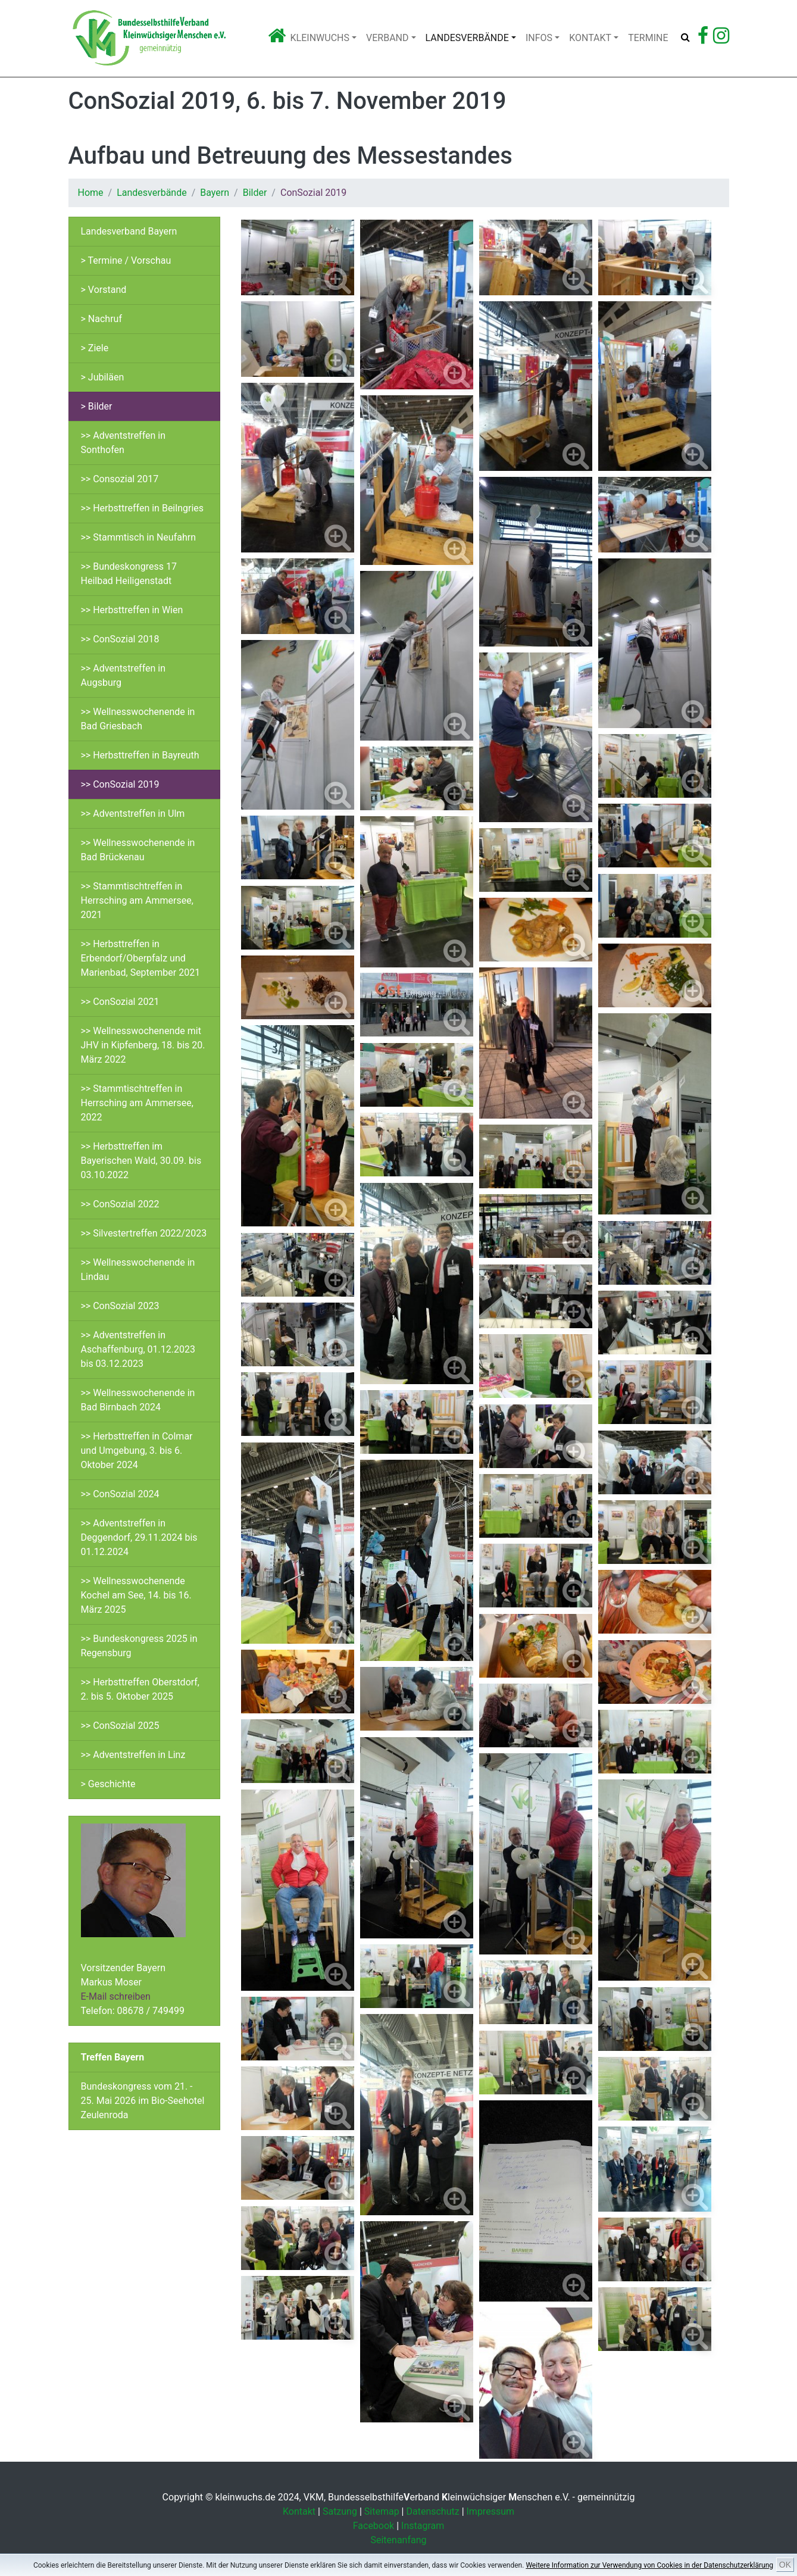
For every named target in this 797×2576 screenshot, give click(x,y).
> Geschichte (108, 1784)
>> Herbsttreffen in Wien (132, 610)
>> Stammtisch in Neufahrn (138, 537)
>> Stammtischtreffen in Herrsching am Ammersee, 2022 (137, 1103)
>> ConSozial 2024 (120, 1494)
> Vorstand (104, 289)
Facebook (373, 2525)
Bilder (255, 192)
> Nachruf (101, 318)
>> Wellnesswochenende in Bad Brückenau (138, 850)
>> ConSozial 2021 (120, 1001)
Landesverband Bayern (129, 231)
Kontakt (590, 37)
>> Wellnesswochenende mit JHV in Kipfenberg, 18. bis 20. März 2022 (143, 1045)
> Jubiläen (102, 377)
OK (785, 2564)
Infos (539, 37)
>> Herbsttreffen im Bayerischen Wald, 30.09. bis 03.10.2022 (141, 1161)
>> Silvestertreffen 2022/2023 (144, 1233)
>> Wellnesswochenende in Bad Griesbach (138, 719)
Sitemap (381, 2511)
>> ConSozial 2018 (120, 639)
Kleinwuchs (319, 37)
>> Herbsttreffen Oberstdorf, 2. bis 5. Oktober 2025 (140, 1689)
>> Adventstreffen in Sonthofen (123, 442)
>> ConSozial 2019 (120, 784)
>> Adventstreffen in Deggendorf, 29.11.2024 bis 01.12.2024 (139, 1537)
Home (91, 192)
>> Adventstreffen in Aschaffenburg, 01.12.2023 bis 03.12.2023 (138, 1349)
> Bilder (96, 406)
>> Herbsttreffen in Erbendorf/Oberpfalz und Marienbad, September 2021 (141, 958)
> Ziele (95, 348)
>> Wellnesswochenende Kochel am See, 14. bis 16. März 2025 (136, 1595)
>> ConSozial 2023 (120, 1306)
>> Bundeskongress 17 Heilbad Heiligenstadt (129, 573)
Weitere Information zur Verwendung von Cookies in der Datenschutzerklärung (649, 2565)
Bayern (214, 192)
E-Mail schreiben (116, 1996)
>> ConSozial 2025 (120, 1725)
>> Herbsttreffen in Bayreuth (140, 755)
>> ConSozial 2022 (120, 1204)
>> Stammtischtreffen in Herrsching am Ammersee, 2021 (137, 900)
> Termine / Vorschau (126, 260)
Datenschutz (432, 2511)
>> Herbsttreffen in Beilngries (142, 508)
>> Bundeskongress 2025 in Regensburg (139, 1646)
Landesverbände (467, 37)
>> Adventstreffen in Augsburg (123, 675)
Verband (387, 37)
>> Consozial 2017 (120, 479)
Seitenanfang (398, 2540)
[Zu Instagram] (721, 39)
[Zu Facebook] (703, 39)
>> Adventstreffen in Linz (133, 1754)
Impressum (491, 2511)
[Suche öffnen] (685, 37)
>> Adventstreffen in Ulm (133, 813)
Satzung (340, 2511)
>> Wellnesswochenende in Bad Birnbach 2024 (138, 1400)
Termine (648, 37)
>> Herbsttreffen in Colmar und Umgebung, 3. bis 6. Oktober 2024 (137, 1450)
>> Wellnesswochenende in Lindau (138, 1269)
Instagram (422, 2525)
